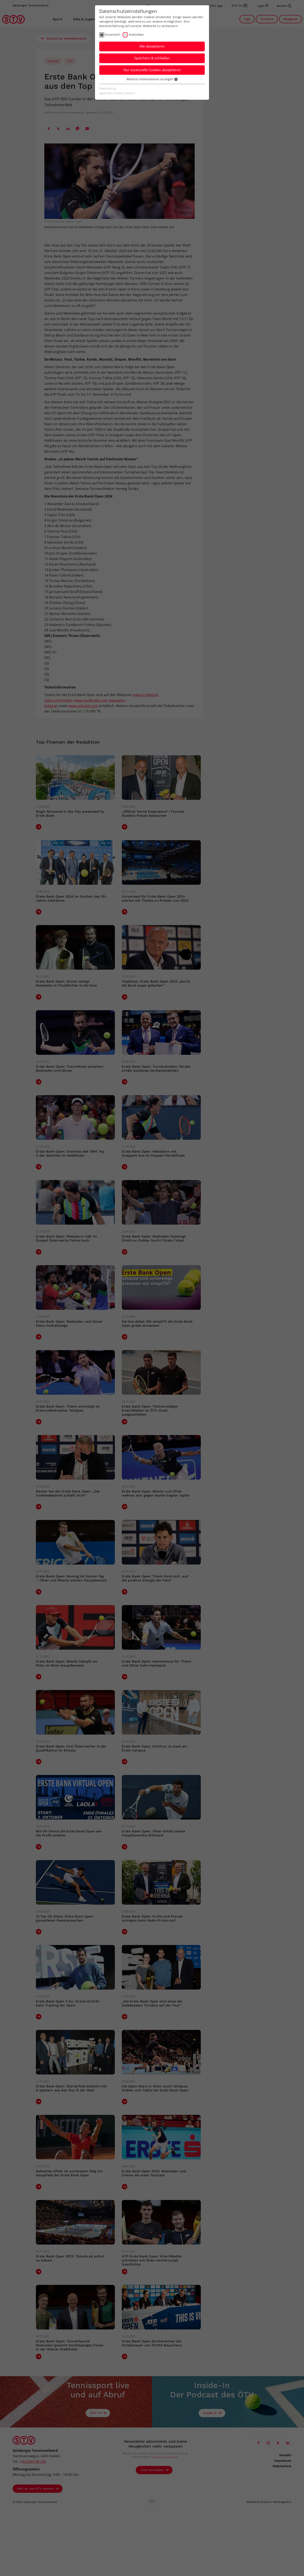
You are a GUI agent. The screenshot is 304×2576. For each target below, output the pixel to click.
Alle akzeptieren (152, 46)
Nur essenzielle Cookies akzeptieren (152, 70)
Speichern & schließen (152, 58)
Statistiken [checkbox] (136, 35)
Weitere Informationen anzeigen (152, 79)
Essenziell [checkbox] (112, 35)
